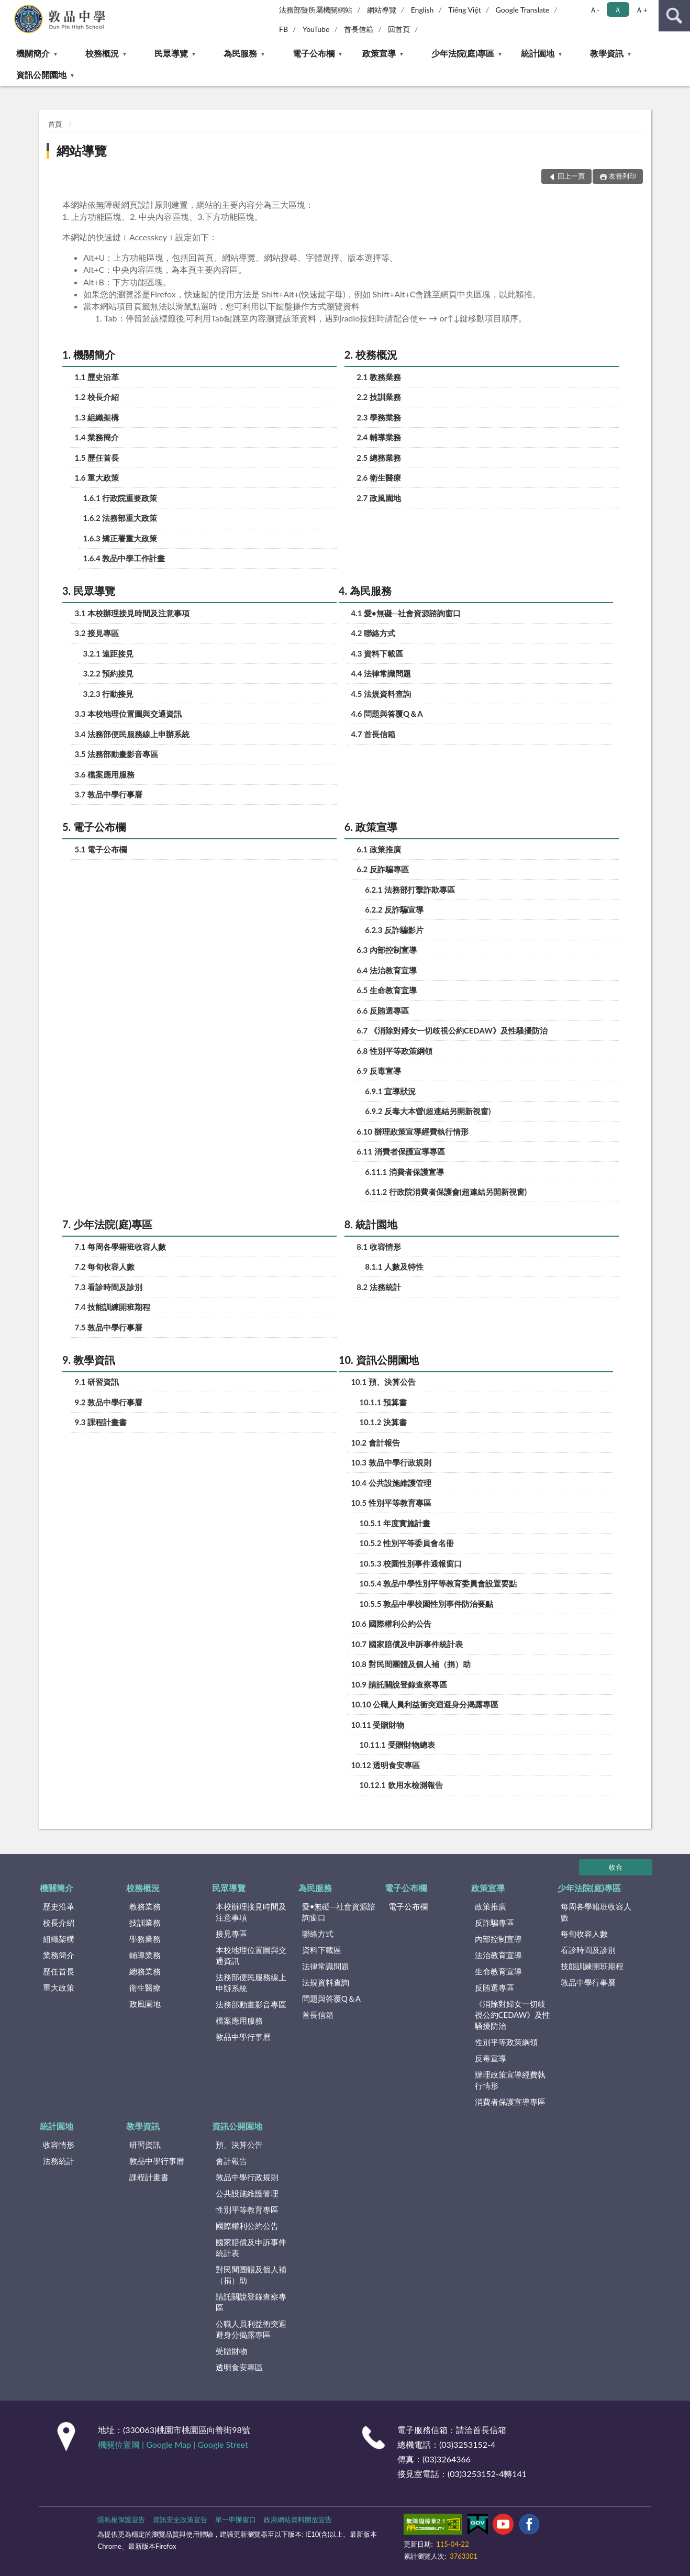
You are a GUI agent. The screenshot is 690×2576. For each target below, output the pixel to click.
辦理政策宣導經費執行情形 (510, 2080)
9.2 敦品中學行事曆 (109, 1402)
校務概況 (102, 53)
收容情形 (58, 2144)
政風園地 (145, 2003)
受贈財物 (231, 2351)
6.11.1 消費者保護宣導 (404, 1171)
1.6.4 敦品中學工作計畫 (124, 558)
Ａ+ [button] (641, 9)
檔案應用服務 (239, 2020)
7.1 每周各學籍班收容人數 (120, 1246)
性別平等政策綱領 (506, 2042)
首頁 (55, 124)
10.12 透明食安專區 (385, 1765)
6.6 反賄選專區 (383, 1010)
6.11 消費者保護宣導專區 (400, 1151)
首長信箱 (358, 29)
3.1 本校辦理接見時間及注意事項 (132, 613)
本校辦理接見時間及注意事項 (251, 1912)
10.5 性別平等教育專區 (391, 1502)
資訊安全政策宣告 (180, 2519)
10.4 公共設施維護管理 (391, 1482)
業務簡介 (58, 1955)
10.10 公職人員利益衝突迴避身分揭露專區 (424, 1704)
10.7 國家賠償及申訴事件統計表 (406, 1644)
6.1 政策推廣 (379, 849)
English (422, 9)
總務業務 (145, 1971)
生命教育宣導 (498, 1971)
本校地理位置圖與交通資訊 (251, 1955)
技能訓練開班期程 (592, 1966)
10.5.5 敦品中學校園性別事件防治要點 (426, 1603)
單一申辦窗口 (235, 2519)
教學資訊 (607, 53)
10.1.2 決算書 (383, 1422)
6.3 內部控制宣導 (387, 949)
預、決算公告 (239, 2144)
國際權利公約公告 (247, 2225)
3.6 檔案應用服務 (105, 774)
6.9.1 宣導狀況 (390, 1091)
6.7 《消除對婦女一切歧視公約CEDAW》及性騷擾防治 (452, 1030)
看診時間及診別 (588, 1950)
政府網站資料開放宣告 (298, 2519)
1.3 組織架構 (97, 417)
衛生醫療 (145, 1987)
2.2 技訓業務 (379, 397)
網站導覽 (381, 9)
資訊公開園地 (41, 75)
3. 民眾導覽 (88, 590)
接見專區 (231, 1933)
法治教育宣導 (498, 1955)
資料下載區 (321, 1950)
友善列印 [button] (622, 176)
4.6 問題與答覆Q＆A (386, 713)
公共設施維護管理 (247, 2193)
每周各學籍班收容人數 (596, 1912)
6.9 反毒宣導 (379, 1070)
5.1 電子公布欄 (101, 849)
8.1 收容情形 (379, 1246)
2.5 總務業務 (379, 457)
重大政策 (58, 1987)
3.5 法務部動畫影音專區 (117, 754)
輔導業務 (145, 1955)
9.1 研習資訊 (97, 1381)
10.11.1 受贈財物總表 (397, 1744)
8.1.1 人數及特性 (394, 1266)
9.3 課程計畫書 (101, 1422)
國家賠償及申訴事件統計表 (251, 2247)
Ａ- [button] (594, 9)
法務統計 (58, 2161)
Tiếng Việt (464, 9)
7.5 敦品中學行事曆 (109, 1327)
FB (283, 29)
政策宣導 (379, 53)
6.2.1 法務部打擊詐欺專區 (410, 889)
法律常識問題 (325, 1966)
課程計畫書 (149, 2177)
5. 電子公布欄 (94, 826)
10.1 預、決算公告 (383, 1381)
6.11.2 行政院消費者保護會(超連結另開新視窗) (446, 1191)
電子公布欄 (314, 53)
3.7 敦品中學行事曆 (109, 794)
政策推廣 (490, 1906)
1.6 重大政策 (97, 477)
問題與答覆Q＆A (331, 1998)
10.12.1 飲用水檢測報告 (400, 1785)
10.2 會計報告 (375, 1442)
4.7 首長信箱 (373, 734)
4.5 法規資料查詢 (381, 693)
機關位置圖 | (122, 2444)
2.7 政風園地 (379, 498)
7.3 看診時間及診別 (109, 1287)
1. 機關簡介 (88, 354)
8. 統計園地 (370, 1224)
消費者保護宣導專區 (510, 2101)
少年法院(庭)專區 (463, 53)
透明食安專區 (239, 2367)
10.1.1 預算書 (383, 1402)
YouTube (316, 29)
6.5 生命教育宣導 (387, 990)
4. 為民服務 (365, 590)
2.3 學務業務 (379, 417)
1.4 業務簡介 (97, 437)
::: (8, 8)
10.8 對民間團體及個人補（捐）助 (410, 1664)
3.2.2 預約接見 (108, 673)
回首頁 (399, 29)
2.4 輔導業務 (379, 437)
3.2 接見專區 (97, 633)
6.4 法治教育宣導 (387, 970)
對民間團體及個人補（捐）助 (251, 2274)
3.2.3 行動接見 (108, 693)
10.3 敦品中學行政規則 (391, 1462)
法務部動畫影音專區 (251, 2004)
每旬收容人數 (584, 1933)
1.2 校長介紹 (97, 397)
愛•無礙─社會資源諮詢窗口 (338, 1912)
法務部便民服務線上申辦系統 (251, 1982)
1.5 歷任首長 (97, 457)
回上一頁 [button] (571, 176)
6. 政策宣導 (370, 826)
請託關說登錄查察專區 (251, 2302)
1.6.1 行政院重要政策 (120, 498)
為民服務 (240, 53)
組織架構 (58, 1939)
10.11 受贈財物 (377, 1724)
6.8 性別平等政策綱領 (394, 1051)
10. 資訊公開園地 (379, 1359)
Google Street (222, 2444)
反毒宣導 (490, 2058)
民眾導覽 (171, 53)
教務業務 (145, 1906)
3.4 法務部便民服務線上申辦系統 (132, 734)
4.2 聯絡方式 (373, 633)
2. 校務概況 (370, 354)
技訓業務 (145, 1922)
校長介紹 (58, 1922)
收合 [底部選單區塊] (615, 1867)
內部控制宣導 (498, 1939)
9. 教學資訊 (88, 1359)
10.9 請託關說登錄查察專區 (399, 1684)
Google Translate (523, 9)
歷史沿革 (58, 1906)
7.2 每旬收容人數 (105, 1266)
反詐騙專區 (494, 1922)
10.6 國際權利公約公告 (391, 1623)
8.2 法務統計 (379, 1287)
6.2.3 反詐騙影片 (394, 930)
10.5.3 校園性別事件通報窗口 (410, 1563)
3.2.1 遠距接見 (108, 653)
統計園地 (537, 53)
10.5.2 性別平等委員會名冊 (406, 1543)
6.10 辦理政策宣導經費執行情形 (412, 1131)
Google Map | (171, 2444)
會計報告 (231, 2161)
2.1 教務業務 (379, 377)
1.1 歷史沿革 (97, 377)
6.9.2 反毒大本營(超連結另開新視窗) (428, 1111)
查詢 (674, 15)
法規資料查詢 (325, 1982)
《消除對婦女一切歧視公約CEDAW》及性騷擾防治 (513, 2014)
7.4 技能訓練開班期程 (113, 1307)
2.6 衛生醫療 (379, 477)
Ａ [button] (617, 9)
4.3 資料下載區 (377, 653)
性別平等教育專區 (247, 2209)
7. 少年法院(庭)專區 (107, 1224)
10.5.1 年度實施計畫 (394, 1523)
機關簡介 (33, 53)
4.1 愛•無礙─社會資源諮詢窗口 (406, 613)
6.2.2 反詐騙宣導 (394, 909)
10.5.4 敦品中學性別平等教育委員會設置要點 (438, 1583)
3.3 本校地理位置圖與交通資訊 (128, 713)
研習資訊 (145, 2144)
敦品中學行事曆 (243, 2036)
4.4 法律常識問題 (381, 673)
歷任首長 (58, 1971)
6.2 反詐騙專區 (383, 869)
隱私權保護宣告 (121, 2519)
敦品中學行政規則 (247, 2177)
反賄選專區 (494, 1987)
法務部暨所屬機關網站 (315, 9)
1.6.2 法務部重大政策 (120, 518)
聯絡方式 (317, 1933)
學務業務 (145, 1939)
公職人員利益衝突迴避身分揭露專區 (251, 2329)
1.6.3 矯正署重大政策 (120, 538)
